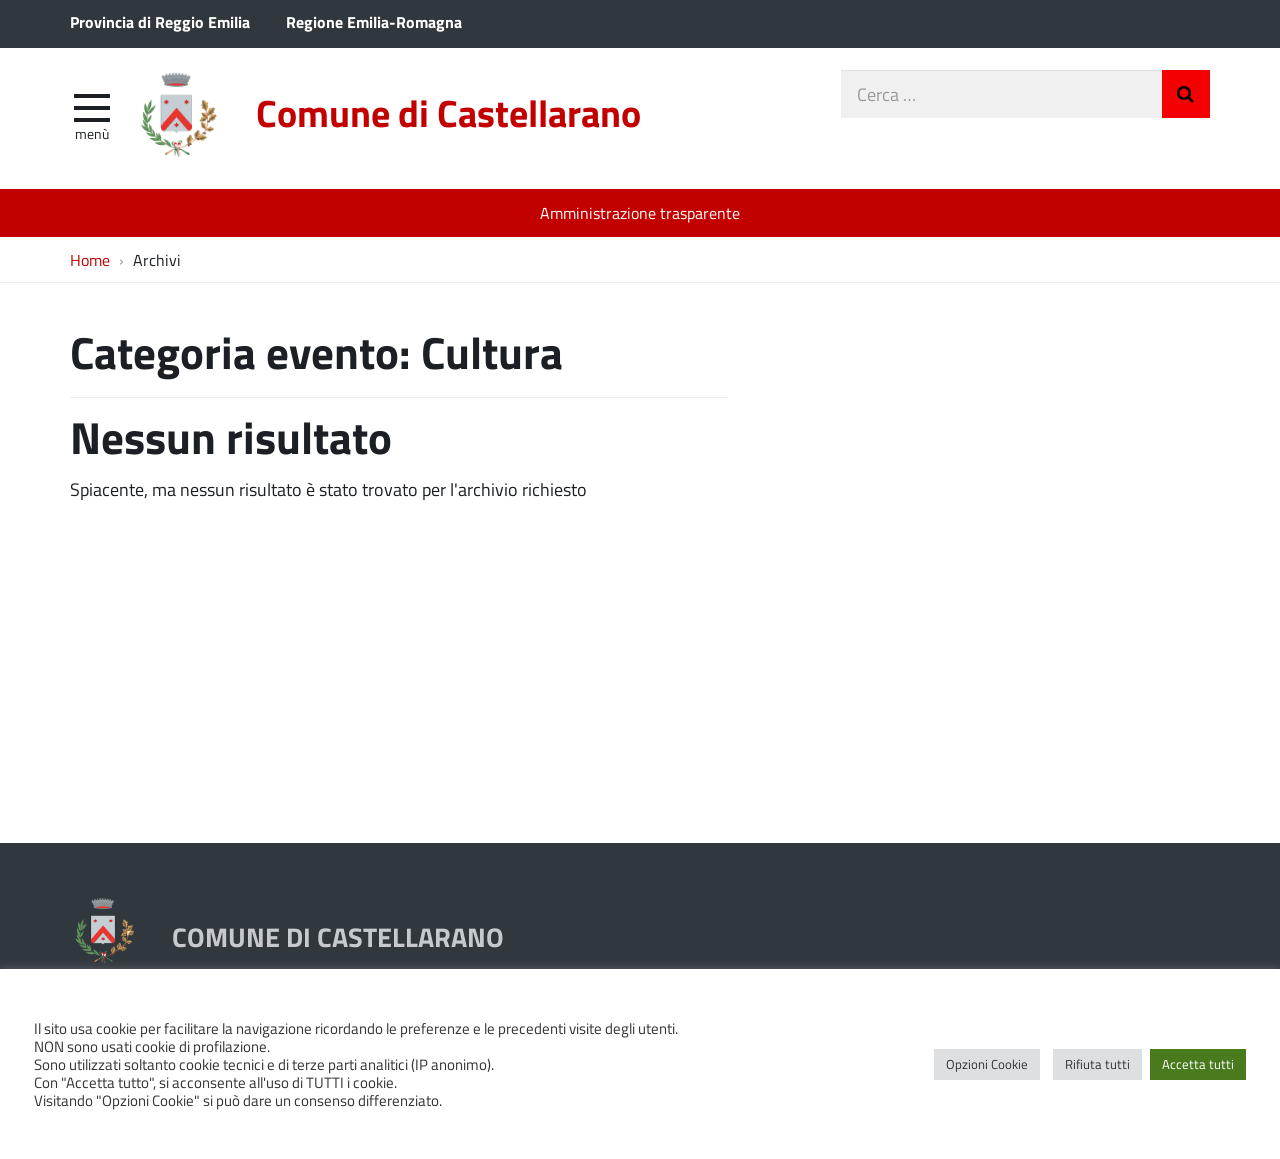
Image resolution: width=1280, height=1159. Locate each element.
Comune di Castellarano (448, 112)
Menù (92, 133)
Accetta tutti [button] (1198, 1064)
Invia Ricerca (1186, 94)
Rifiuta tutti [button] (1097, 1064)
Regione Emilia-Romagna (374, 21)
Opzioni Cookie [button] (987, 1064)
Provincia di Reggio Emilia (160, 21)
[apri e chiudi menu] (92, 106)
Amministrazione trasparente (640, 212)
